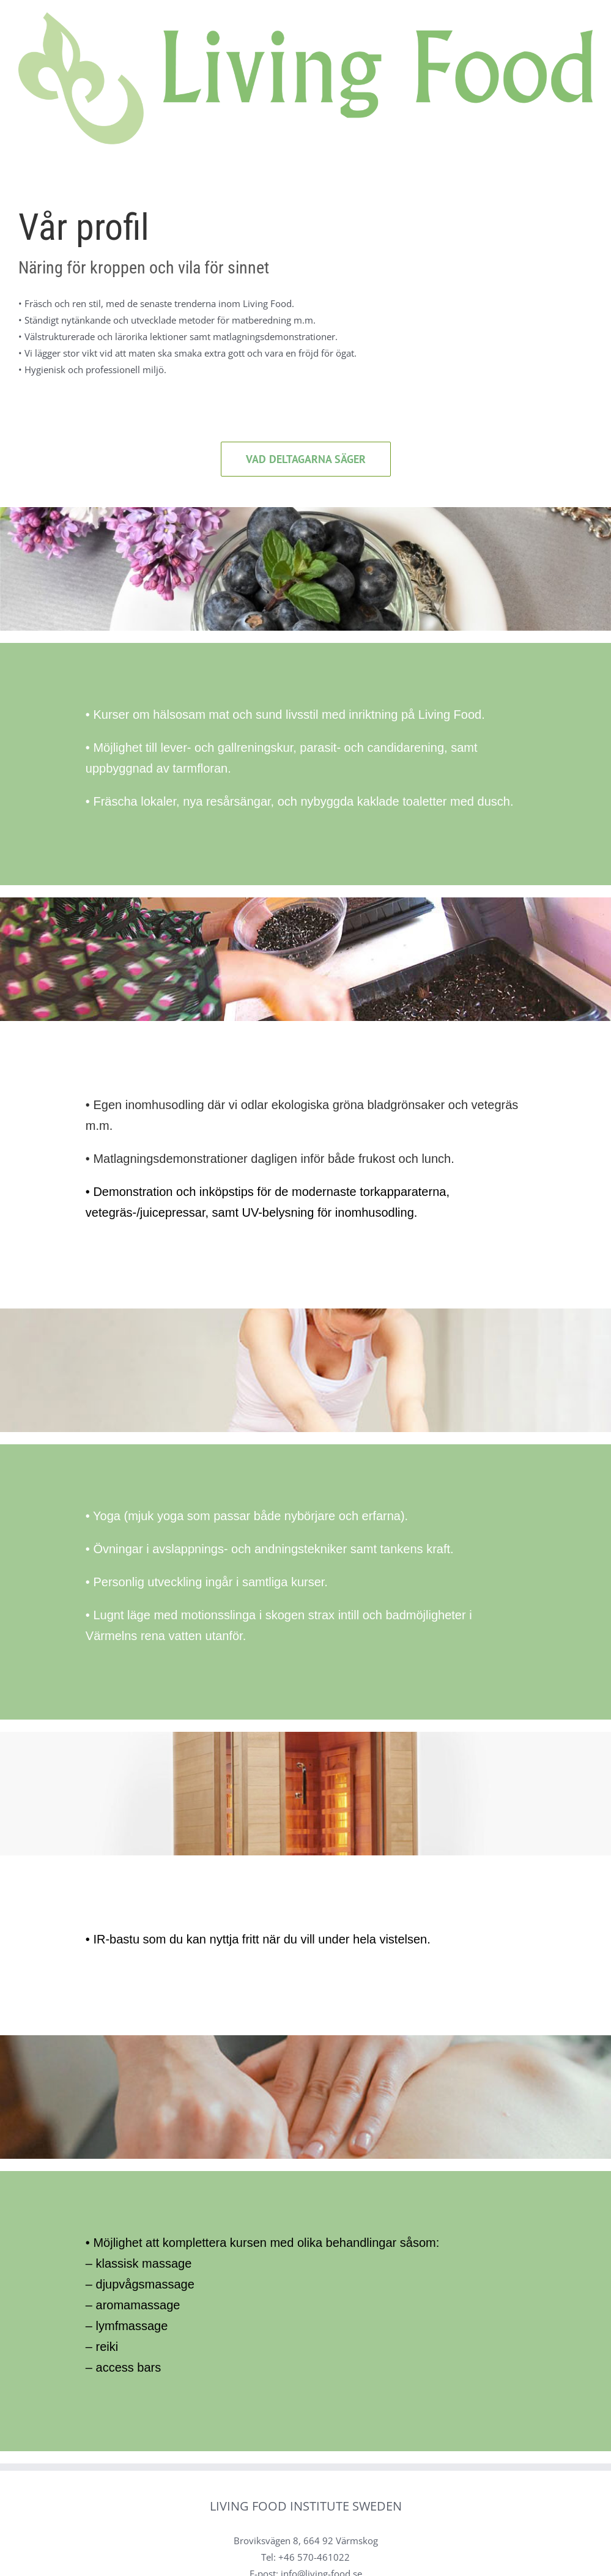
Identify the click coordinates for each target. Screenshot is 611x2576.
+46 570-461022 (314, 2557)
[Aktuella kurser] (306, 459)
